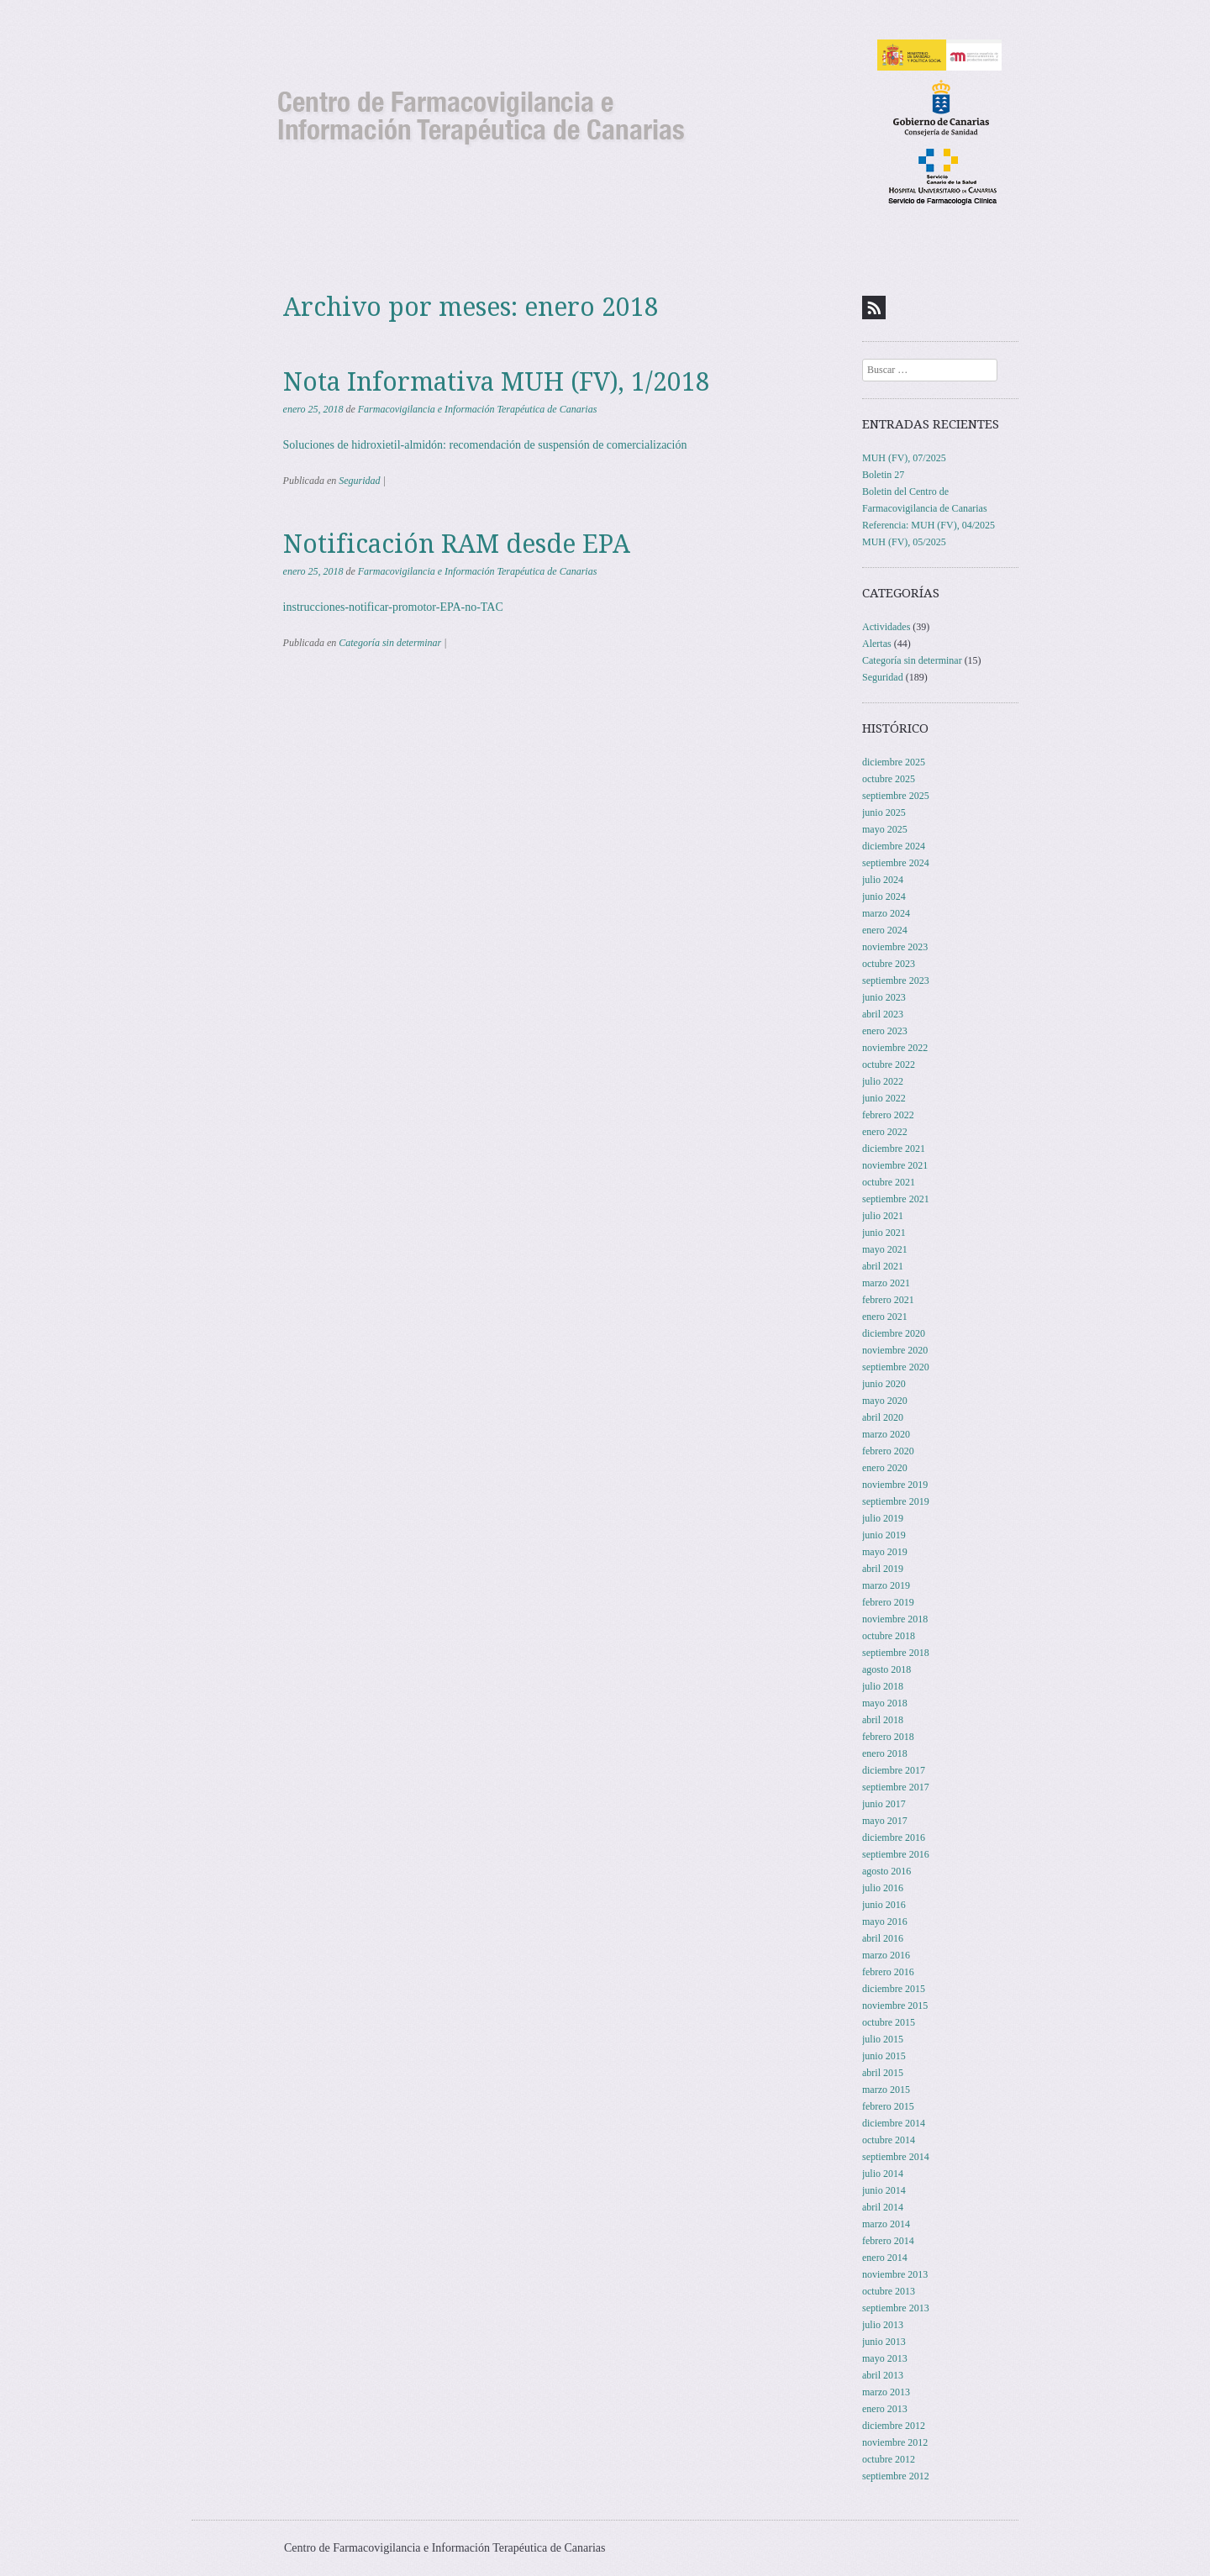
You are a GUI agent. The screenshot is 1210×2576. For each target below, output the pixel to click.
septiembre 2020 (895, 1367)
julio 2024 (882, 880)
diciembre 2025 (893, 762)
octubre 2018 (888, 1636)
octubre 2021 (888, 1182)
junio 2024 (884, 896)
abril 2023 (882, 1014)
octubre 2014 (888, 2140)
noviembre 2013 (895, 2274)
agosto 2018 (886, 1669)
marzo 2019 (886, 1585)
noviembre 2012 (895, 2442)
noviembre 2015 (895, 2005)
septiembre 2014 (895, 2157)
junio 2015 (884, 2056)
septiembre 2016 (895, 1854)
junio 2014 (884, 2190)
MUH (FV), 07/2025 (904, 458)
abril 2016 (882, 1938)
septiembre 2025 (895, 796)
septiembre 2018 (895, 1653)
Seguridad (359, 480)
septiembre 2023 (895, 980)
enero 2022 (885, 1132)
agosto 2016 (886, 1871)
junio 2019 (884, 1535)
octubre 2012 (888, 2459)
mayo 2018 (885, 1703)
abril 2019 (882, 1569)
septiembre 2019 (895, 1501)
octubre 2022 (888, 1064)
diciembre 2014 (893, 2123)
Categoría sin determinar (390, 643)
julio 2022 (882, 1081)
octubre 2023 (888, 964)
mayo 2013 (885, 2358)
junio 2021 (884, 1232)
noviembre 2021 (895, 1165)
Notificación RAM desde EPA (456, 544)
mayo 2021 (885, 1249)
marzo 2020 (886, 1434)
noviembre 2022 (895, 1048)
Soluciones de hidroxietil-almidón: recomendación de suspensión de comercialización (485, 445)
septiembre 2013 (895, 2308)
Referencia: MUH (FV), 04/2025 (928, 525)
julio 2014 (882, 2173)
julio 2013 (882, 2325)
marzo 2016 (886, 1955)
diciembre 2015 (893, 1989)
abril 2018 (882, 1720)
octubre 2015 (888, 2022)
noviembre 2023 (895, 947)
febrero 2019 (888, 1602)
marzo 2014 (886, 2224)
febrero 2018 (888, 1737)
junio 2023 (884, 997)
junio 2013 (884, 2341)
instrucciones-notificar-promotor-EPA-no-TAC (393, 607)
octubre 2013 (888, 2291)
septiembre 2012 (895, 2476)
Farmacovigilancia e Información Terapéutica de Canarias (477, 409)
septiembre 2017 (895, 1787)
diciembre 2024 (893, 846)
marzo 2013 (886, 2392)
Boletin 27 (883, 475)
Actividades (886, 627)
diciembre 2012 (893, 2425)
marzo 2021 (886, 1283)
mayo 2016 (885, 1921)
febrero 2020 (888, 1451)
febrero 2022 (888, 1115)
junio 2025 (884, 812)
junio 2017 (884, 1804)
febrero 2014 (888, 2241)
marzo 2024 (886, 913)
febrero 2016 (888, 1972)
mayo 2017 (885, 1821)
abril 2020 (882, 1417)
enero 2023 (885, 1031)
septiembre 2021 (895, 1199)
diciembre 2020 (893, 1333)
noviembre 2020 (895, 1350)
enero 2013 (885, 2409)
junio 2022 (884, 1098)
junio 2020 (884, 1384)
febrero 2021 (888, 1300)
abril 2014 (882, 2207)
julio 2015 (882, 2039)
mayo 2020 (885, 1400)
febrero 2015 (888, 2106)
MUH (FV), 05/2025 (904, 542)
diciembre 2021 (893, 1148)
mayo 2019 (885, 1552)
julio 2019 (882, 1518)
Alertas (877, 643)
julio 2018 (882, 1686)
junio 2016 (884, 1905)
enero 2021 (885, 1316)
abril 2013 (882, 2375)
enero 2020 (885, 1468)
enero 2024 (885, 930)
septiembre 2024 (895, 863)
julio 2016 (882, 1888)
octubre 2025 (888, 779)
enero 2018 (885, 1753)
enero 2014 (885, 2257)
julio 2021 (882, 1216)
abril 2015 (882, 2073)
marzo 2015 (886, 2089)
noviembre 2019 (895, 1484)
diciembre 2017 (893, 1770)
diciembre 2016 (893, 1837)
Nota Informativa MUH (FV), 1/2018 (496, 382)
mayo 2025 (885, 829)
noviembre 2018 (895, 1619)
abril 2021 (882, 1266)
